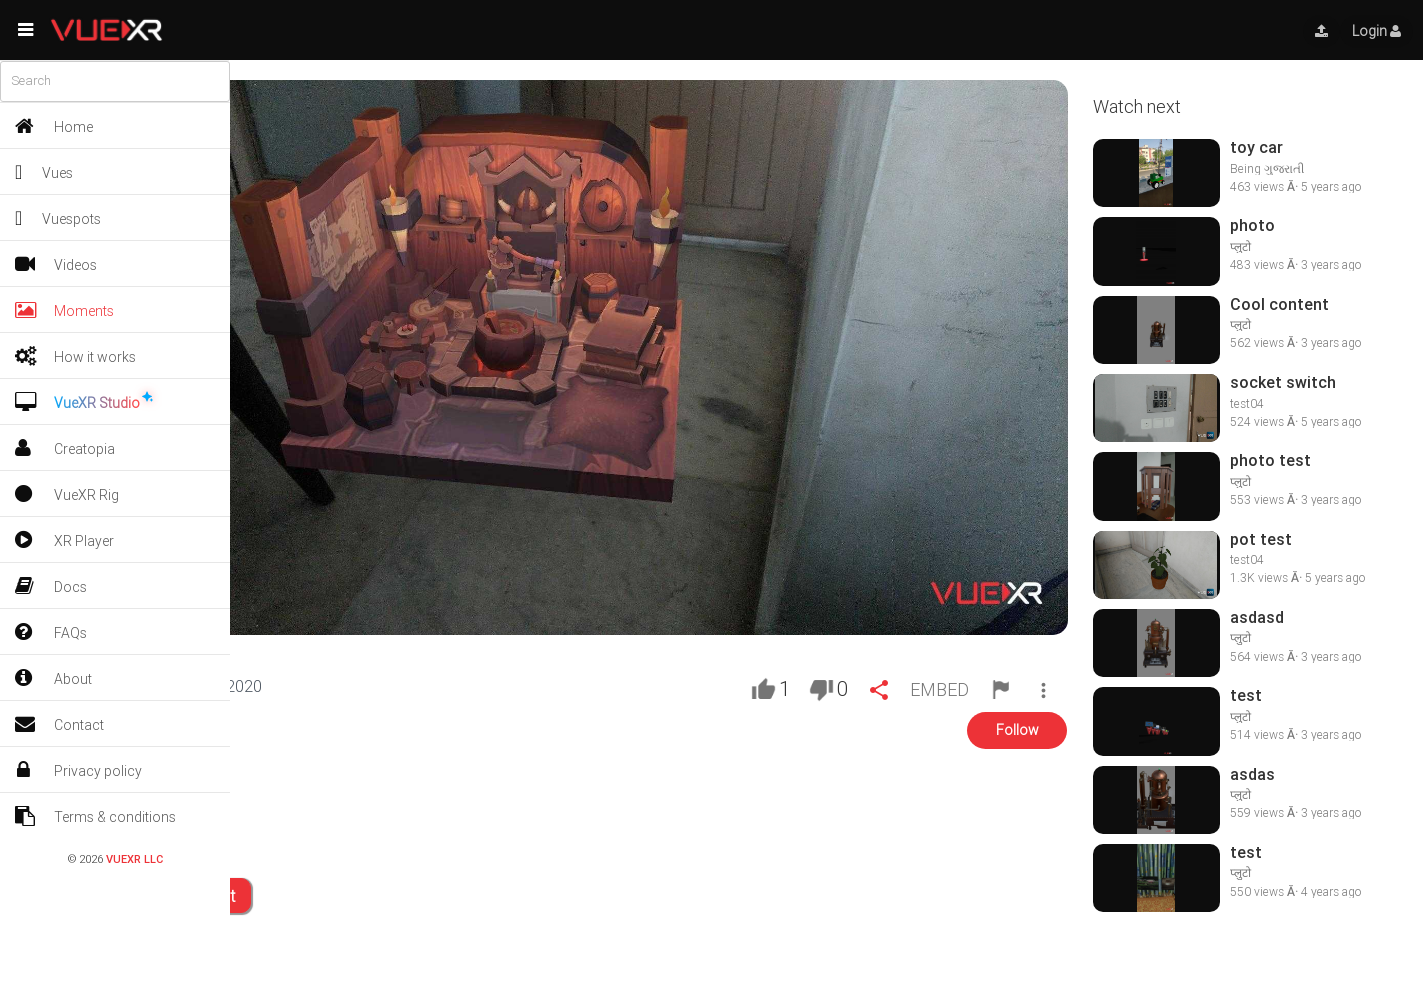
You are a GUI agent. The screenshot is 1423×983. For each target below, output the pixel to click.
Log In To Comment (160, 898)
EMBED (937, 691)
